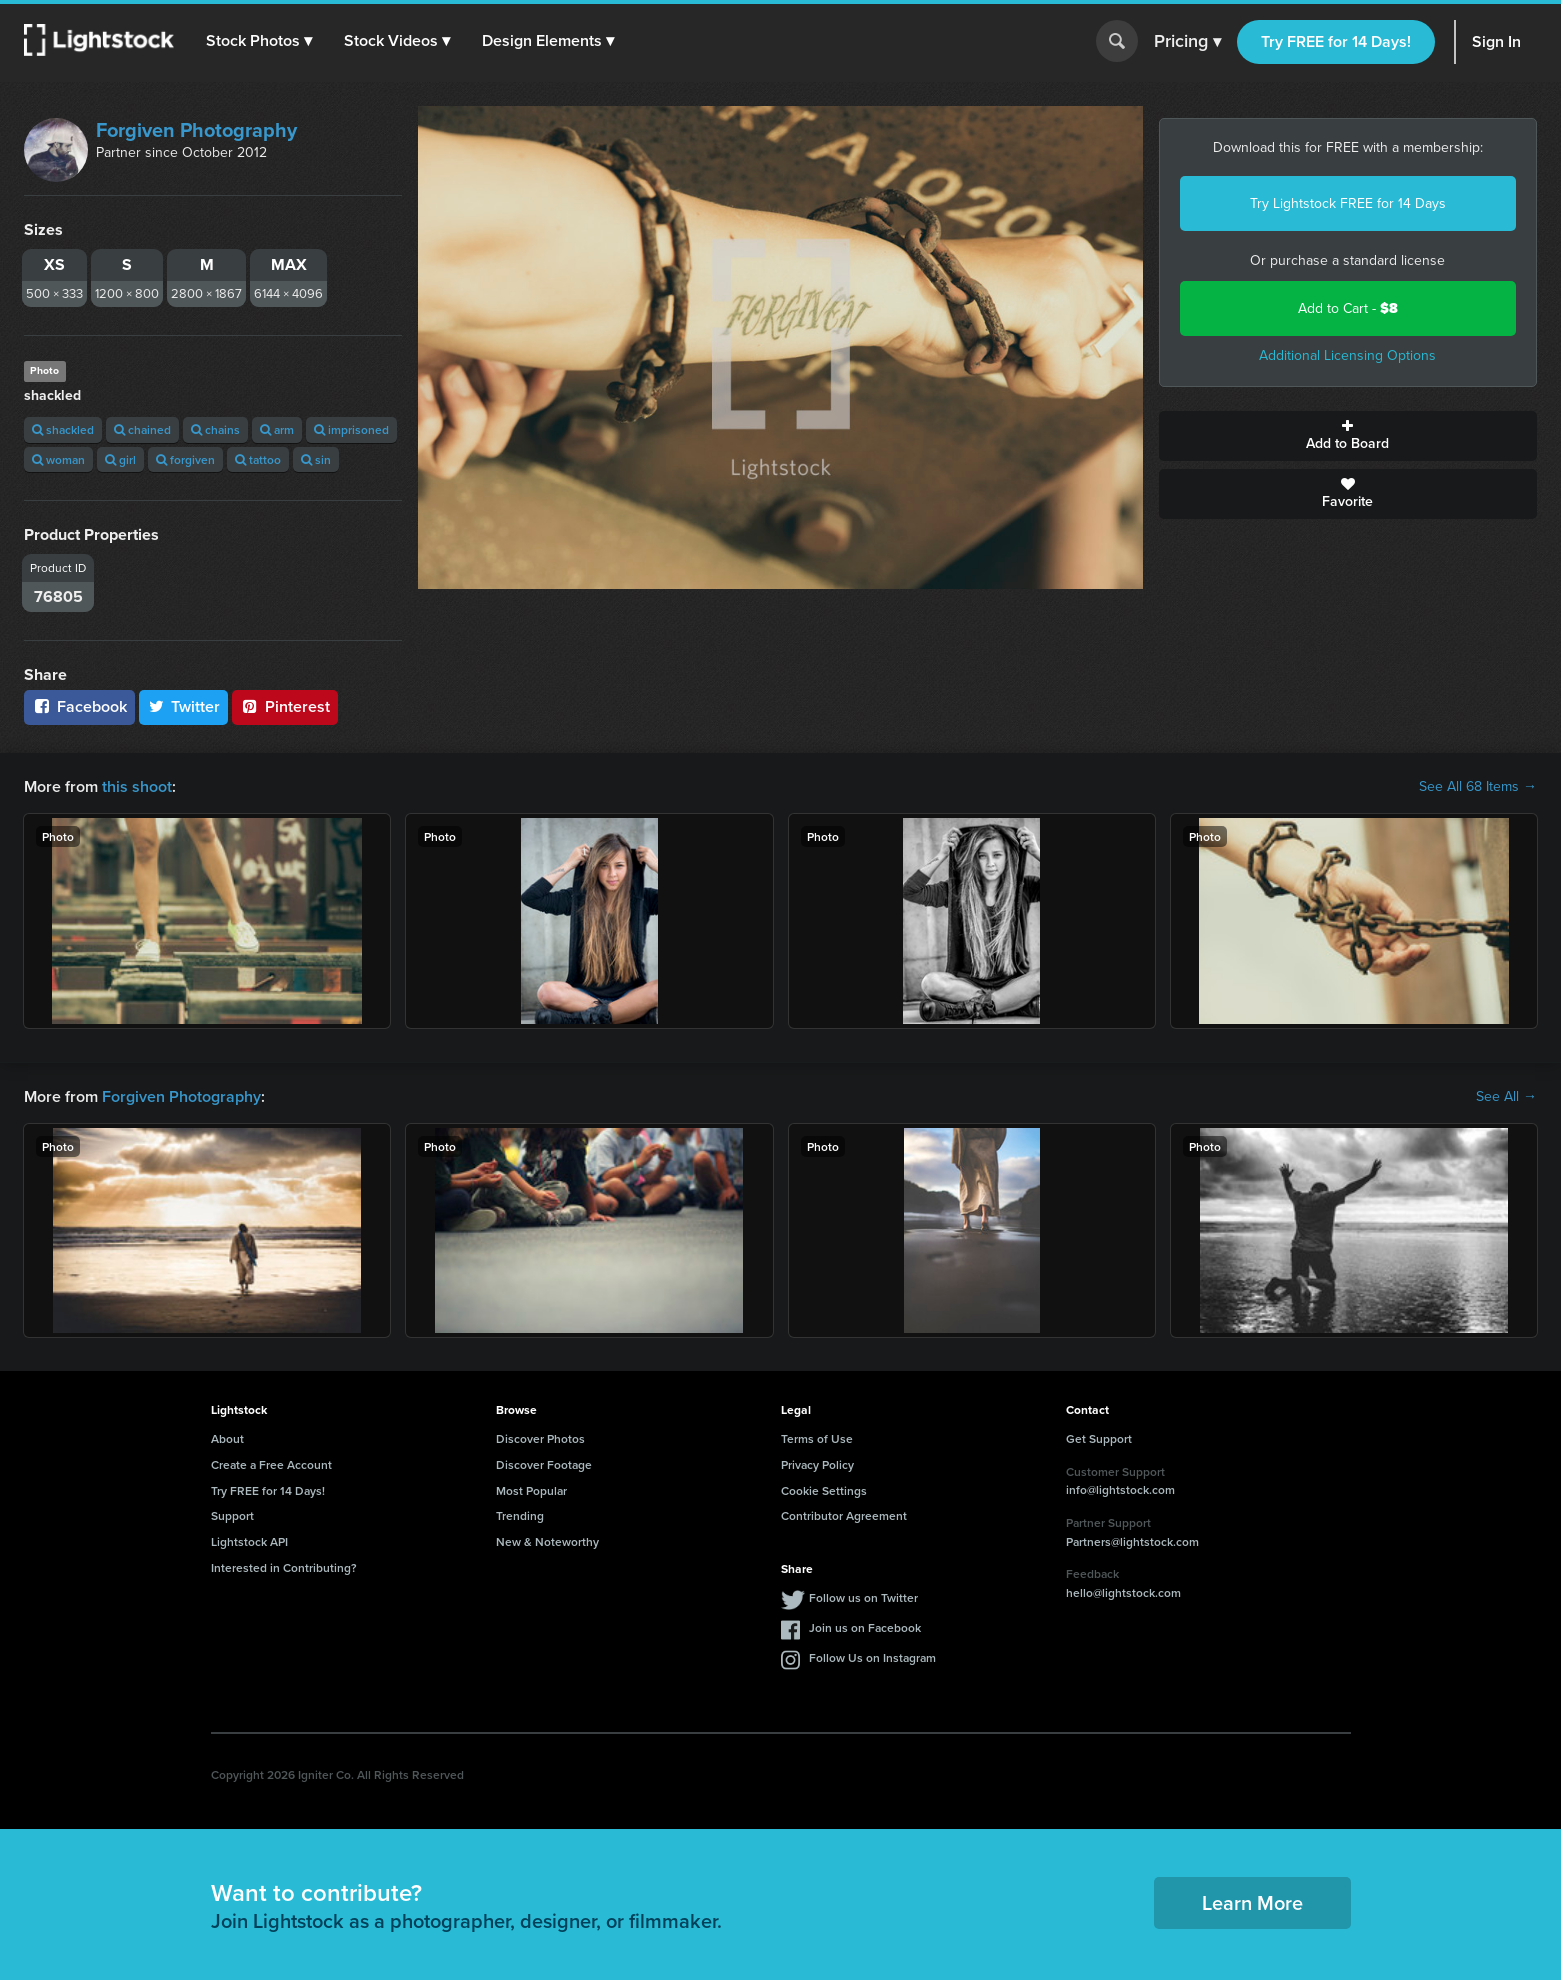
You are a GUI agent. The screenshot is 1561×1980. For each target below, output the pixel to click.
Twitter (184, 706)
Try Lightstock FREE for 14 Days (1348, 203)
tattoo (258, 459)
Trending (520, 1515)
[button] (259, 41)
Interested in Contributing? (284, 1567)
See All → (1506, 1097)
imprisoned (351, 429)
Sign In (1496, 41)
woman (58, 459)
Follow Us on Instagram (872, 1657)
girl (120, 459)
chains (215, 429)
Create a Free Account (271, 1464)
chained (142, 429)
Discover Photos (540, 1438)
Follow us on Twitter (863, 1597)
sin (316, 459)
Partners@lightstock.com (1132, 1541)
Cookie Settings (824, 1490)
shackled (63, 429)
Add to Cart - (1348, 308)
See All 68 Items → (1478, 787)
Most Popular (531, 1490)
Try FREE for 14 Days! (1336, 41)
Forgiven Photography (196, 130)
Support (232, 1515)
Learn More (1252, 1902)
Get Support (1099, 1438)
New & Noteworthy (547, 1541)
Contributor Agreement (844, 1515)
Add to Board (1348, 436)
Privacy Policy (817, 1464)
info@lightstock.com (1120, 1489)
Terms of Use (817, 1438)
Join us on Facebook (865, 1627)
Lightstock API (249, 1541)
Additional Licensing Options (1347, 355)
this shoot (137, 786)
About (227, 1438)
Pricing (1187, 42)
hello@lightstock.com (1123, 1592)
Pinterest (285, 706)
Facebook (79, 706)
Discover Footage (544, 1464)
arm (277, 429)
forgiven (185, 459)
